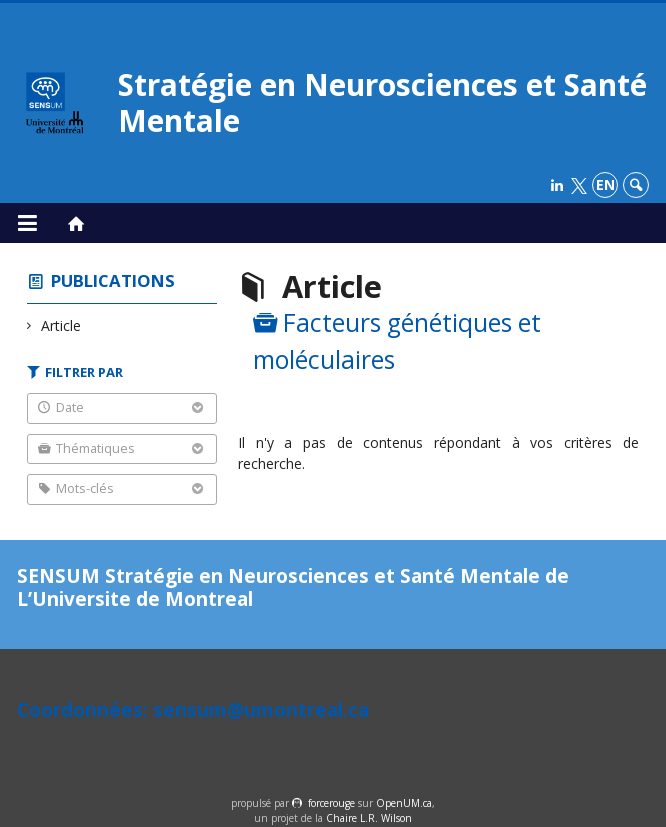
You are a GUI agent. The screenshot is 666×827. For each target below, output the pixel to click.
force (331, 803)
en (605, 184)
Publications (113, 280)
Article (61, 325)
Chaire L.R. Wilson (369, 818)
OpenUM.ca (404, 803)
